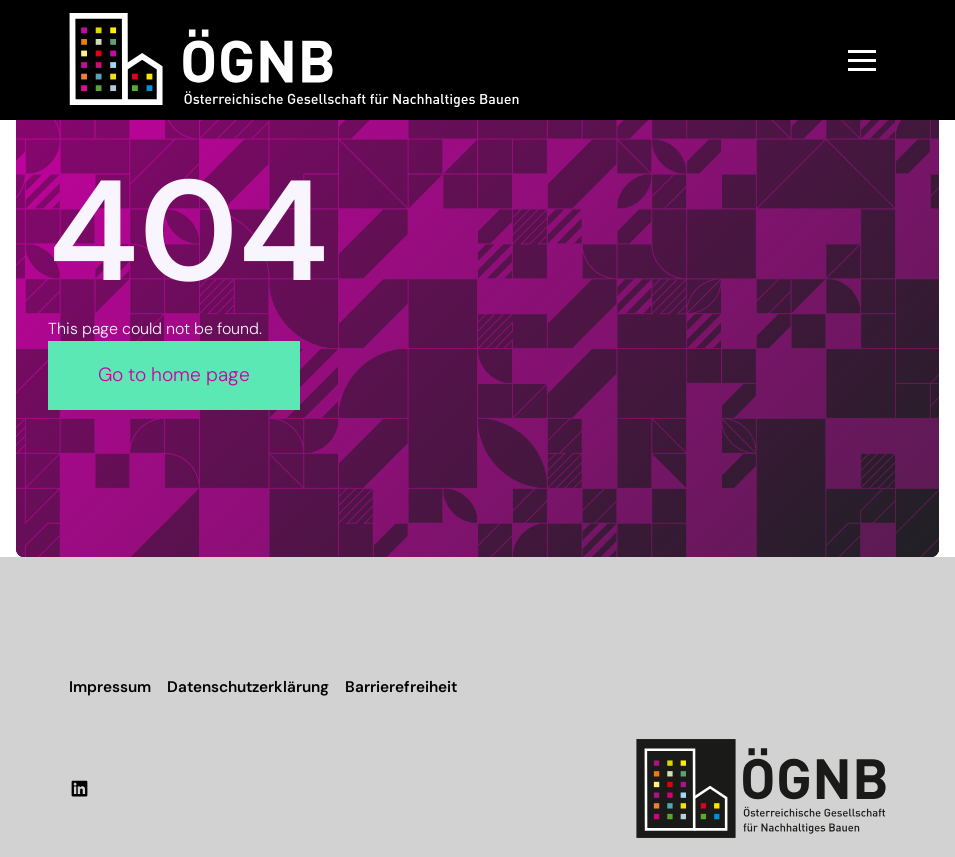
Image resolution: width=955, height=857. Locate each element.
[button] (862, 60)
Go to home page (174, 374)
